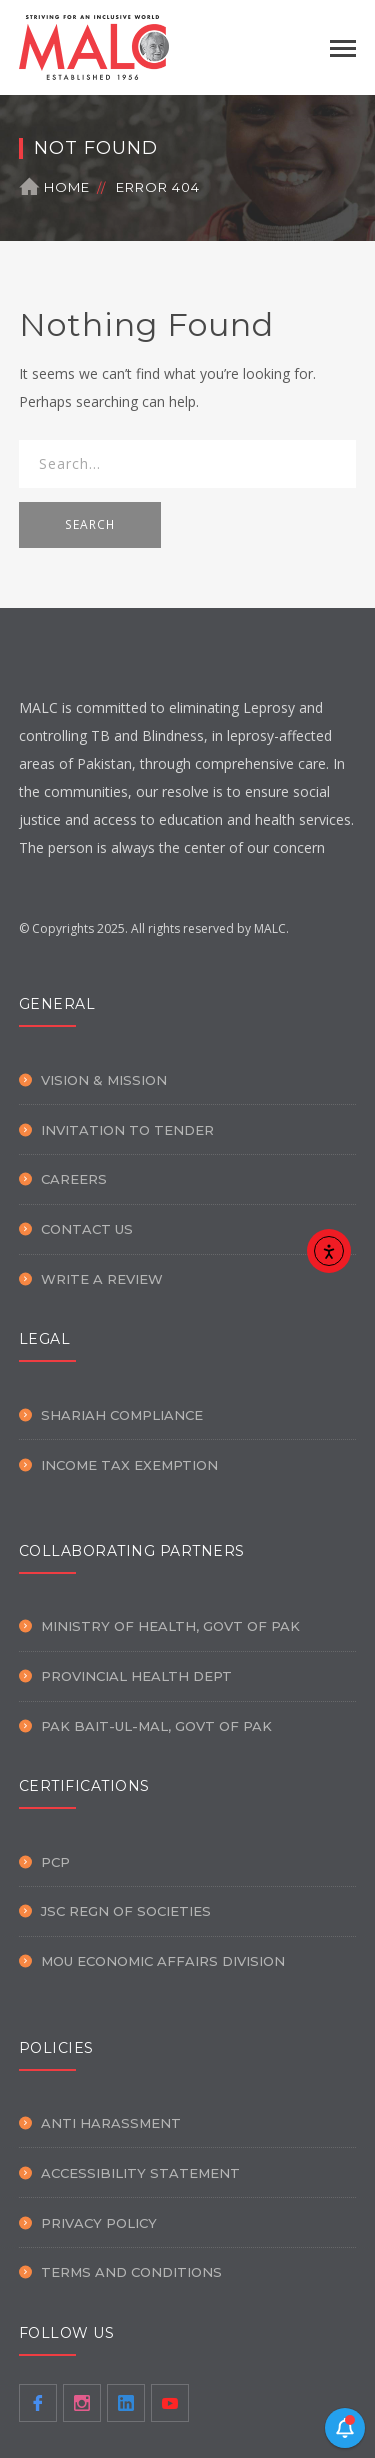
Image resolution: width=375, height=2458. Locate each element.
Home (67, 187)
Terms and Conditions (131, 2272)
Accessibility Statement (140, 2173)
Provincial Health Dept (136, 1676)
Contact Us (87, 1229)
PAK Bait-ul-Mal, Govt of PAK (156, 1726)
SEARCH (90, 524)
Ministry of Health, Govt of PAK (170, 1626)
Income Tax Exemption (129, 1465)
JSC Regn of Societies (126, 1911)
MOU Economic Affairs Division (163, 1961)
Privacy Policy (99, 2223)
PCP (55, 1862)
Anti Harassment (111, 2123)
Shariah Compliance (122, 1415)
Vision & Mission (104, 1080)
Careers (74, 1179)
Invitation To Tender (127, 1130)
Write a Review (102, 1279)
